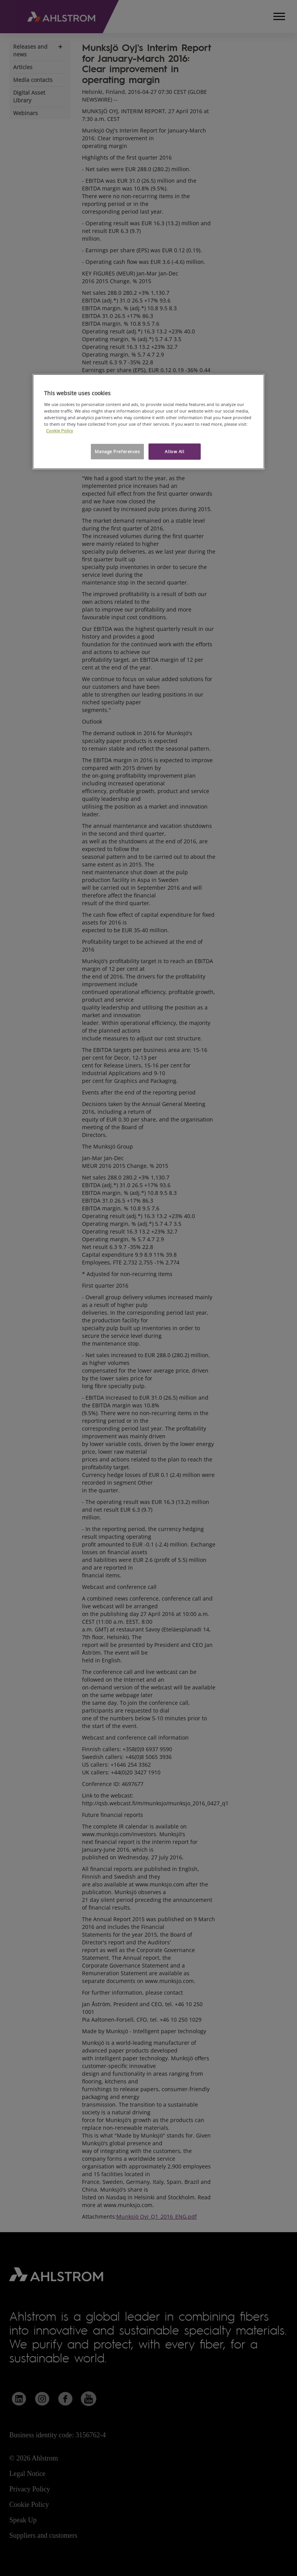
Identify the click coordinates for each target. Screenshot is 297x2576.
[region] (148, 421)
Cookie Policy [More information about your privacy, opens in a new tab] (59, 430)
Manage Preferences (117, 451)
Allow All (174, 451)
